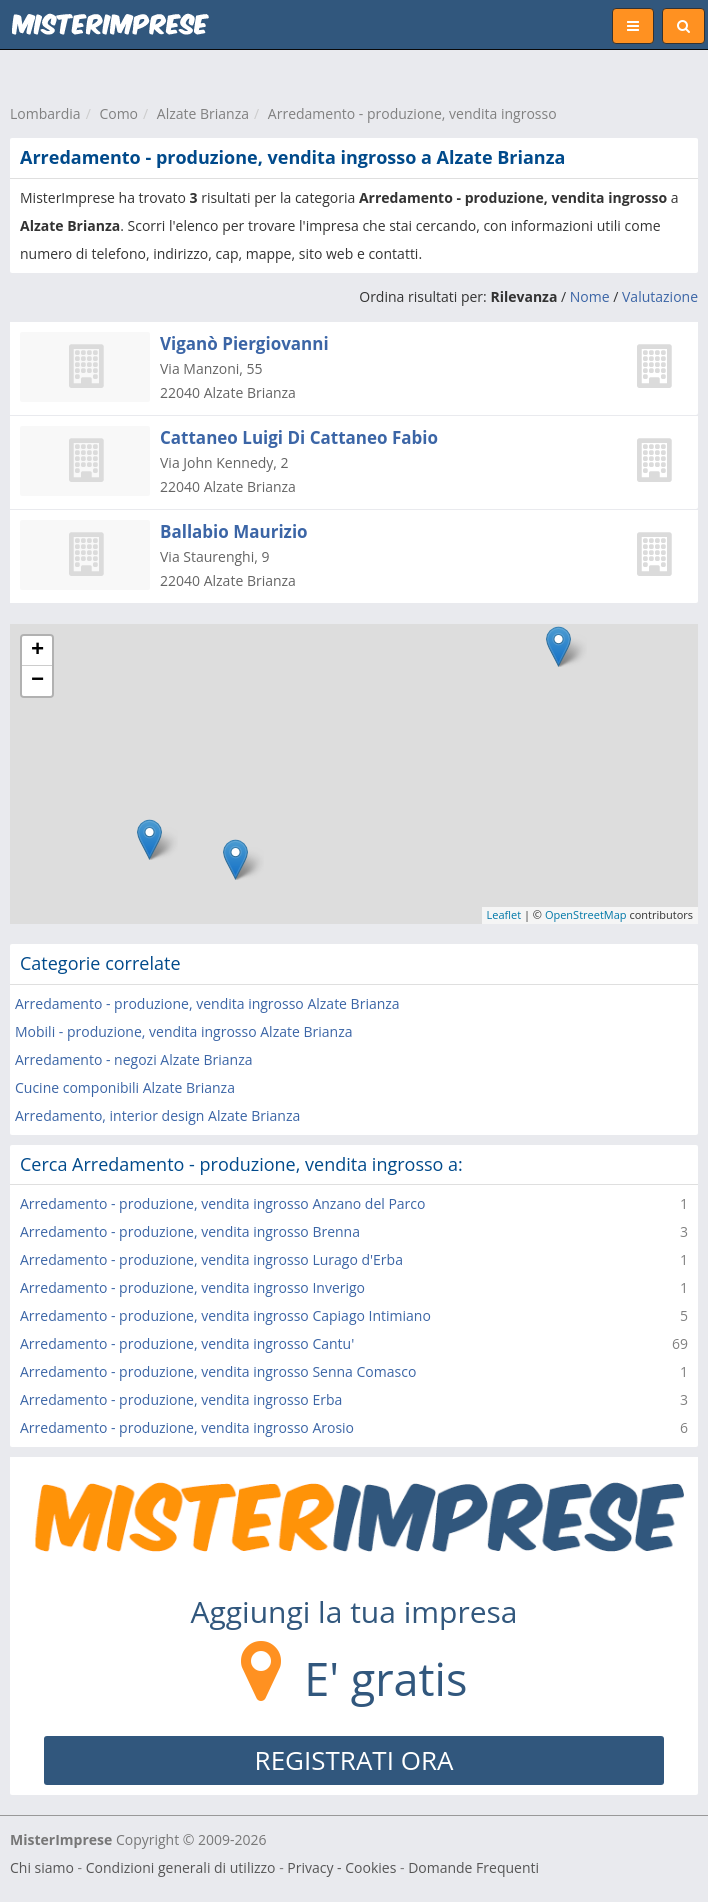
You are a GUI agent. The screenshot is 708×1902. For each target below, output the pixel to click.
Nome (590, 296)
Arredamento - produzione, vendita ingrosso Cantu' (187, 1343)
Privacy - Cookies (341, 1867)
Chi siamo (42, 1867)
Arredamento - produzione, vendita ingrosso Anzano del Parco (222, 1203)
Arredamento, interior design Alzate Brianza (157, 1115)
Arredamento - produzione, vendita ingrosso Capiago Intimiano (225, 1315)
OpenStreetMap (586, 914)
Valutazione (660, 296)
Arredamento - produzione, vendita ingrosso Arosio (187, 1427)
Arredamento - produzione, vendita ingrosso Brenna (190, 1231)
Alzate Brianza (203, 113)
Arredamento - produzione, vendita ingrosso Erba (181, 1399)
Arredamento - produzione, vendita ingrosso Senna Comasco (218, 1371)
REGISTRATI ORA (354, 1760)
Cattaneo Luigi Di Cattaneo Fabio (299, 437)
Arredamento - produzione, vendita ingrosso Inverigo (192, 1287)
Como (118, 113)
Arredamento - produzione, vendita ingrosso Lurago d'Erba (211, 1259)
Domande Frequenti (473, 1867)
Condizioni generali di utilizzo (181, 1867)
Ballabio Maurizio (234, 531)
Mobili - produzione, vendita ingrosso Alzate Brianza (183, 1031)
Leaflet (504, 914)
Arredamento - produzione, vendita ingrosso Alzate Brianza (207, 1003)
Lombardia (45, 113)
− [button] (37, 681)
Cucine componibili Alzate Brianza (125, 1087)
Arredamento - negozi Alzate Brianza (134, 1059)
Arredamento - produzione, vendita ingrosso (412, 113)
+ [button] (37, 651)
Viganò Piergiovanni (244, 343)
